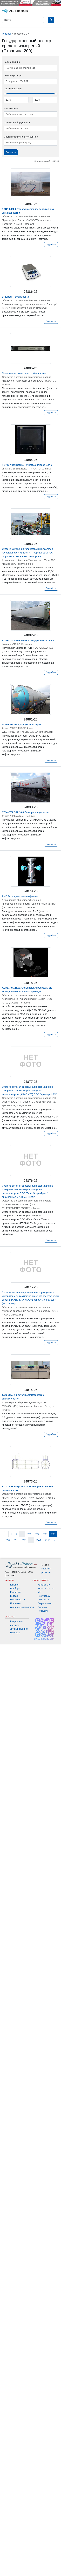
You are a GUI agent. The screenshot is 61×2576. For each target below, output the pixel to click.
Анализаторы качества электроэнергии (27, 465)
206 (29, 1534)
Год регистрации (12, 88)
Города (14, 1596)
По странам (44, 1596)
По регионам (45, 1603)
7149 (38, 1540)
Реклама (15, 1632)
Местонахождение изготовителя (21, 136)
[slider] (5, 93)
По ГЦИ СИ (44, 1599)
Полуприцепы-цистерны (21, 724)
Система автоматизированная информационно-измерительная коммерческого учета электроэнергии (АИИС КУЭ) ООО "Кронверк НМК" (29, 1091)
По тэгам (42, 1607)
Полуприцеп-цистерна (28, 640)
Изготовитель (11, 108)
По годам (43, 1610)
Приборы (15, 1588)
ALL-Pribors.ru (15, 11)
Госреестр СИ (17, 1599)
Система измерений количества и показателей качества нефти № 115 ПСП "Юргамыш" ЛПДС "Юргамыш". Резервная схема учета (27, 553)
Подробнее (51, 244)
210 (8, 1540)
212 (24, 1540)
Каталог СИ (44, 1584)
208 (45, 1534)
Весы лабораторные (15, 296)
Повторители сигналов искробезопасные (24, 373)
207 (37, 1534)
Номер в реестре (13, 75)
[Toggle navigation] (55, 11)
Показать (11, 152)
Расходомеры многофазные (20, 896)
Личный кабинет (19, 1628)
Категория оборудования (17, 122)
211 (16, 1540)
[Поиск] (23, 20)
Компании (15, 1592)
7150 (47, 1540)
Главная (14, 1584)
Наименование (12, 62)
